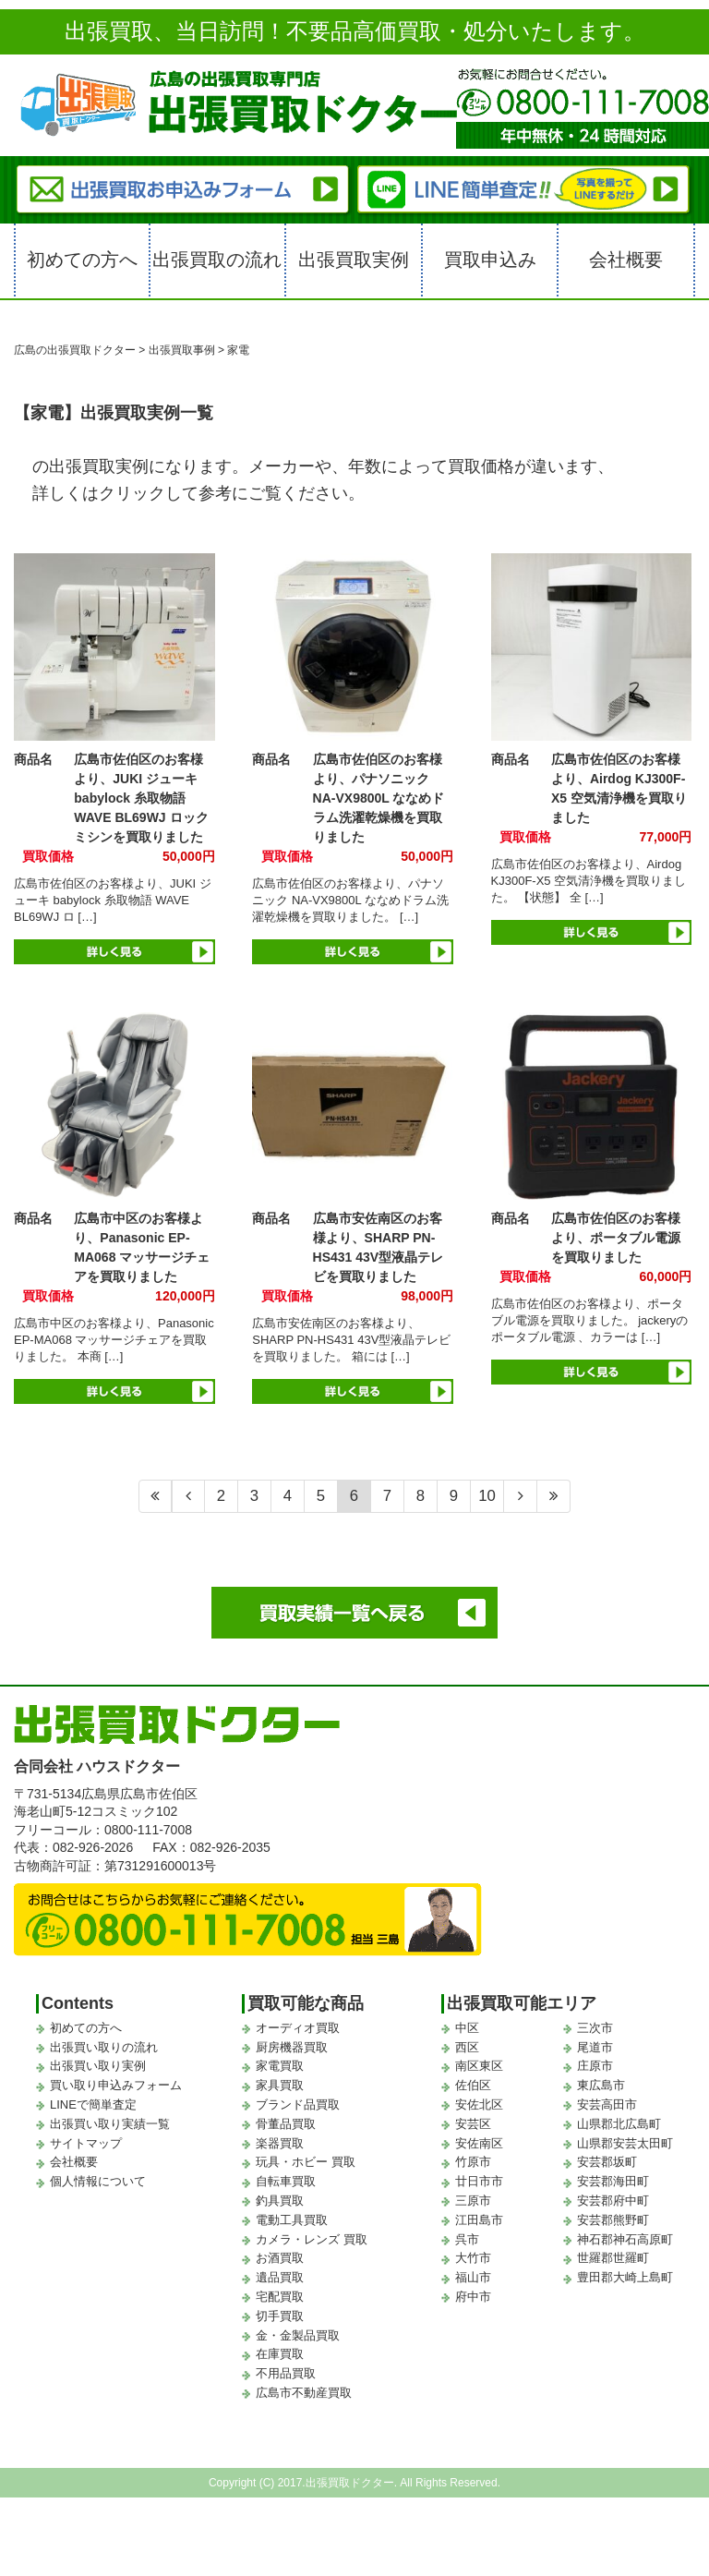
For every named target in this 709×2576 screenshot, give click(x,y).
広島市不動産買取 (304, 2393)
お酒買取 (280, 2258)
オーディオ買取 (298, 2028)
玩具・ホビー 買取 (305, 2162)
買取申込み (490, 259)
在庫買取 (280, 2354)
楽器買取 (280, 2143)
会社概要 (626, 259)
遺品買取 (280, 2277)
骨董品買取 (286, 2124)
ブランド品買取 (298, 2104)
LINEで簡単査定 (93, 2104)
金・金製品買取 (298, 2335)
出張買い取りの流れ (104, 2047)
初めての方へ (82, 259)
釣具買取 (280, 2200)
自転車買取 (286, 2181)
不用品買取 (286, 2373)
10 (486, 1496)
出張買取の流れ (217, 259)
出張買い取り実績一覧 (110, 2124)
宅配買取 (280, 2297)
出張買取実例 (353, 259)
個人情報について (98, 2181)
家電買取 (280, 2066)
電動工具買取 (292, 2220)
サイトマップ (86, 2143)
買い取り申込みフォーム (116, 2085)
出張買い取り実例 (98, 2066)
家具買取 (280, 2085)
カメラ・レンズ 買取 (311, 2239)
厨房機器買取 (292, 2047)
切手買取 (280, 2316)
